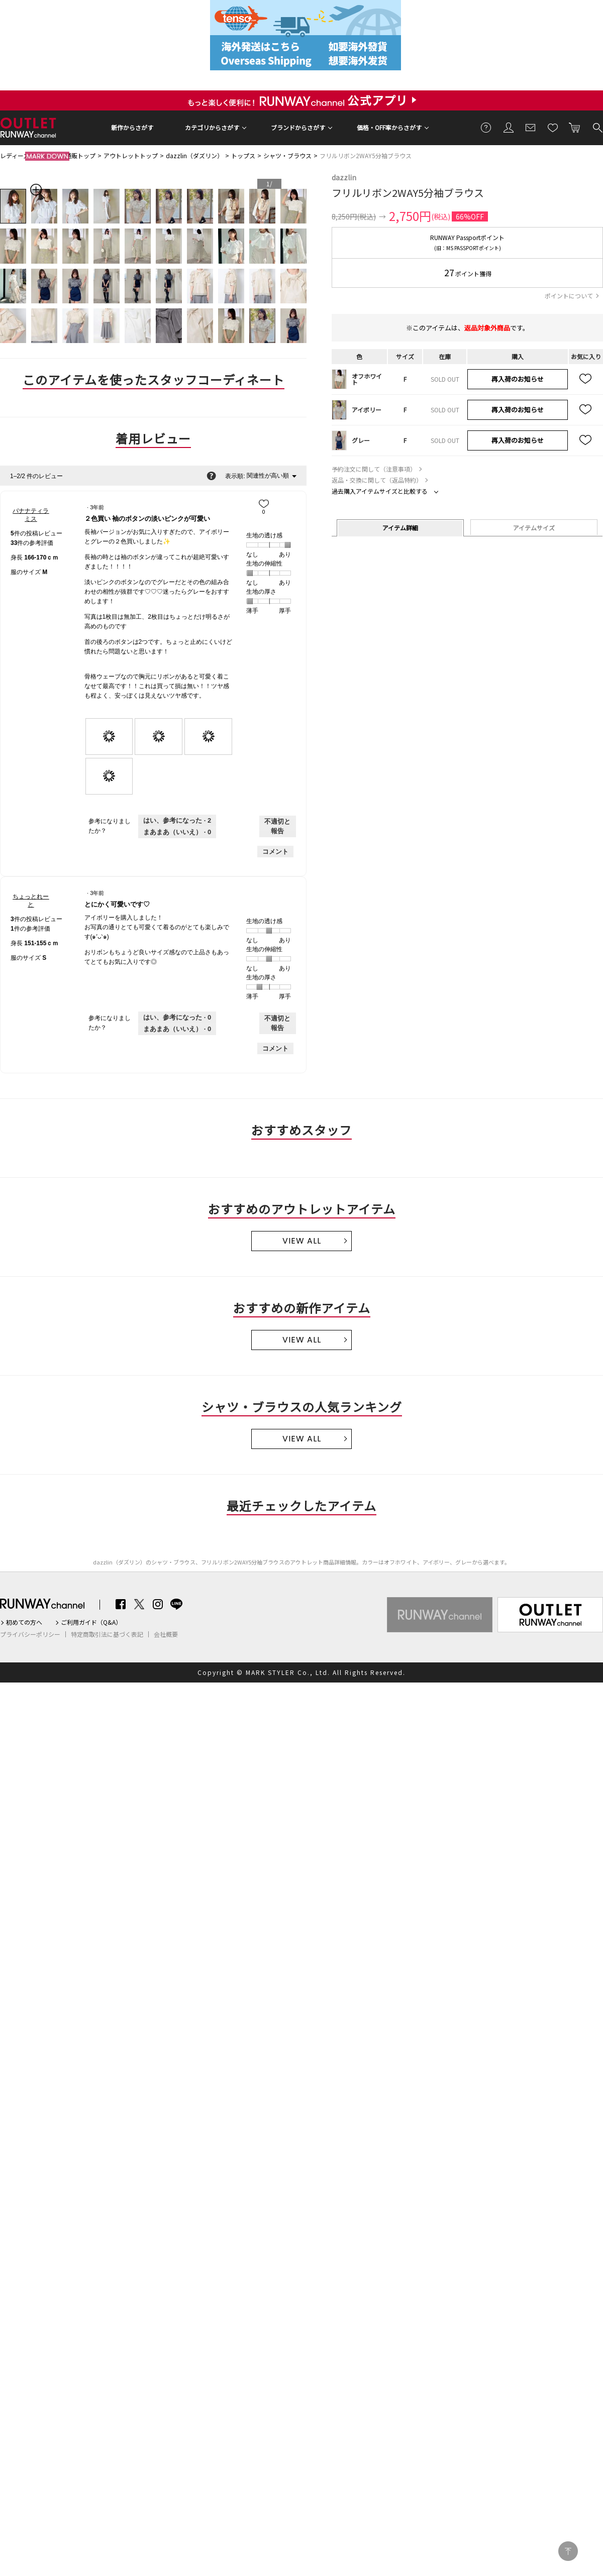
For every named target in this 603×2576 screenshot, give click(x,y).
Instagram (158, 1604)
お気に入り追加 (585, 379)
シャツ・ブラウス (287, 155)
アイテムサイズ (534, 527)
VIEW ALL (301, 1241)
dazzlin (344, 177)
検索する (597, 127)
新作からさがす (132, 127)
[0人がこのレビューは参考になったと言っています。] (177, 1018)
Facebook (121, 1604)
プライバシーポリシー (30, 1634)
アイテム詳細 (400, 527)
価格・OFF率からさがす (389, 127)
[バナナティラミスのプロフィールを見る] (31, 515)
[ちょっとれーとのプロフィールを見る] (31, 900)
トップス (243, 155)
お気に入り (553, 127)
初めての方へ (24, 1622)
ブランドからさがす (298, 127)
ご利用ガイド (486, 127)
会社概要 (166, 1634)
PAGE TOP (568, 2551)
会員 (508, 127)
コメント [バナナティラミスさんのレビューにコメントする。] (275, 851)
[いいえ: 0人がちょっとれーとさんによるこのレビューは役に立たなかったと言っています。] (177, 1029)
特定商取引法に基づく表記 (107, 1634)
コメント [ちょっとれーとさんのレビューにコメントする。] (275, 1048)
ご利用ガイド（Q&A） (91, 1622)
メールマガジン (531, 127)
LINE (176, 1604)
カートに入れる (575, 127)
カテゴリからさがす (212, 127)
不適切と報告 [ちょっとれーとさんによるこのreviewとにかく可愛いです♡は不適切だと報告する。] (277, 1023)
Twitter (139, 1604)
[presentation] (109, 736)
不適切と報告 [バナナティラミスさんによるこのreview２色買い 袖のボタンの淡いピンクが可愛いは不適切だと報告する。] (277, 826)
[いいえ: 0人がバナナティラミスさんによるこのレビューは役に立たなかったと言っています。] (177, 832)
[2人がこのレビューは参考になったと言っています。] (177, 821)
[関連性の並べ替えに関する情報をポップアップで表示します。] (211, 476)
